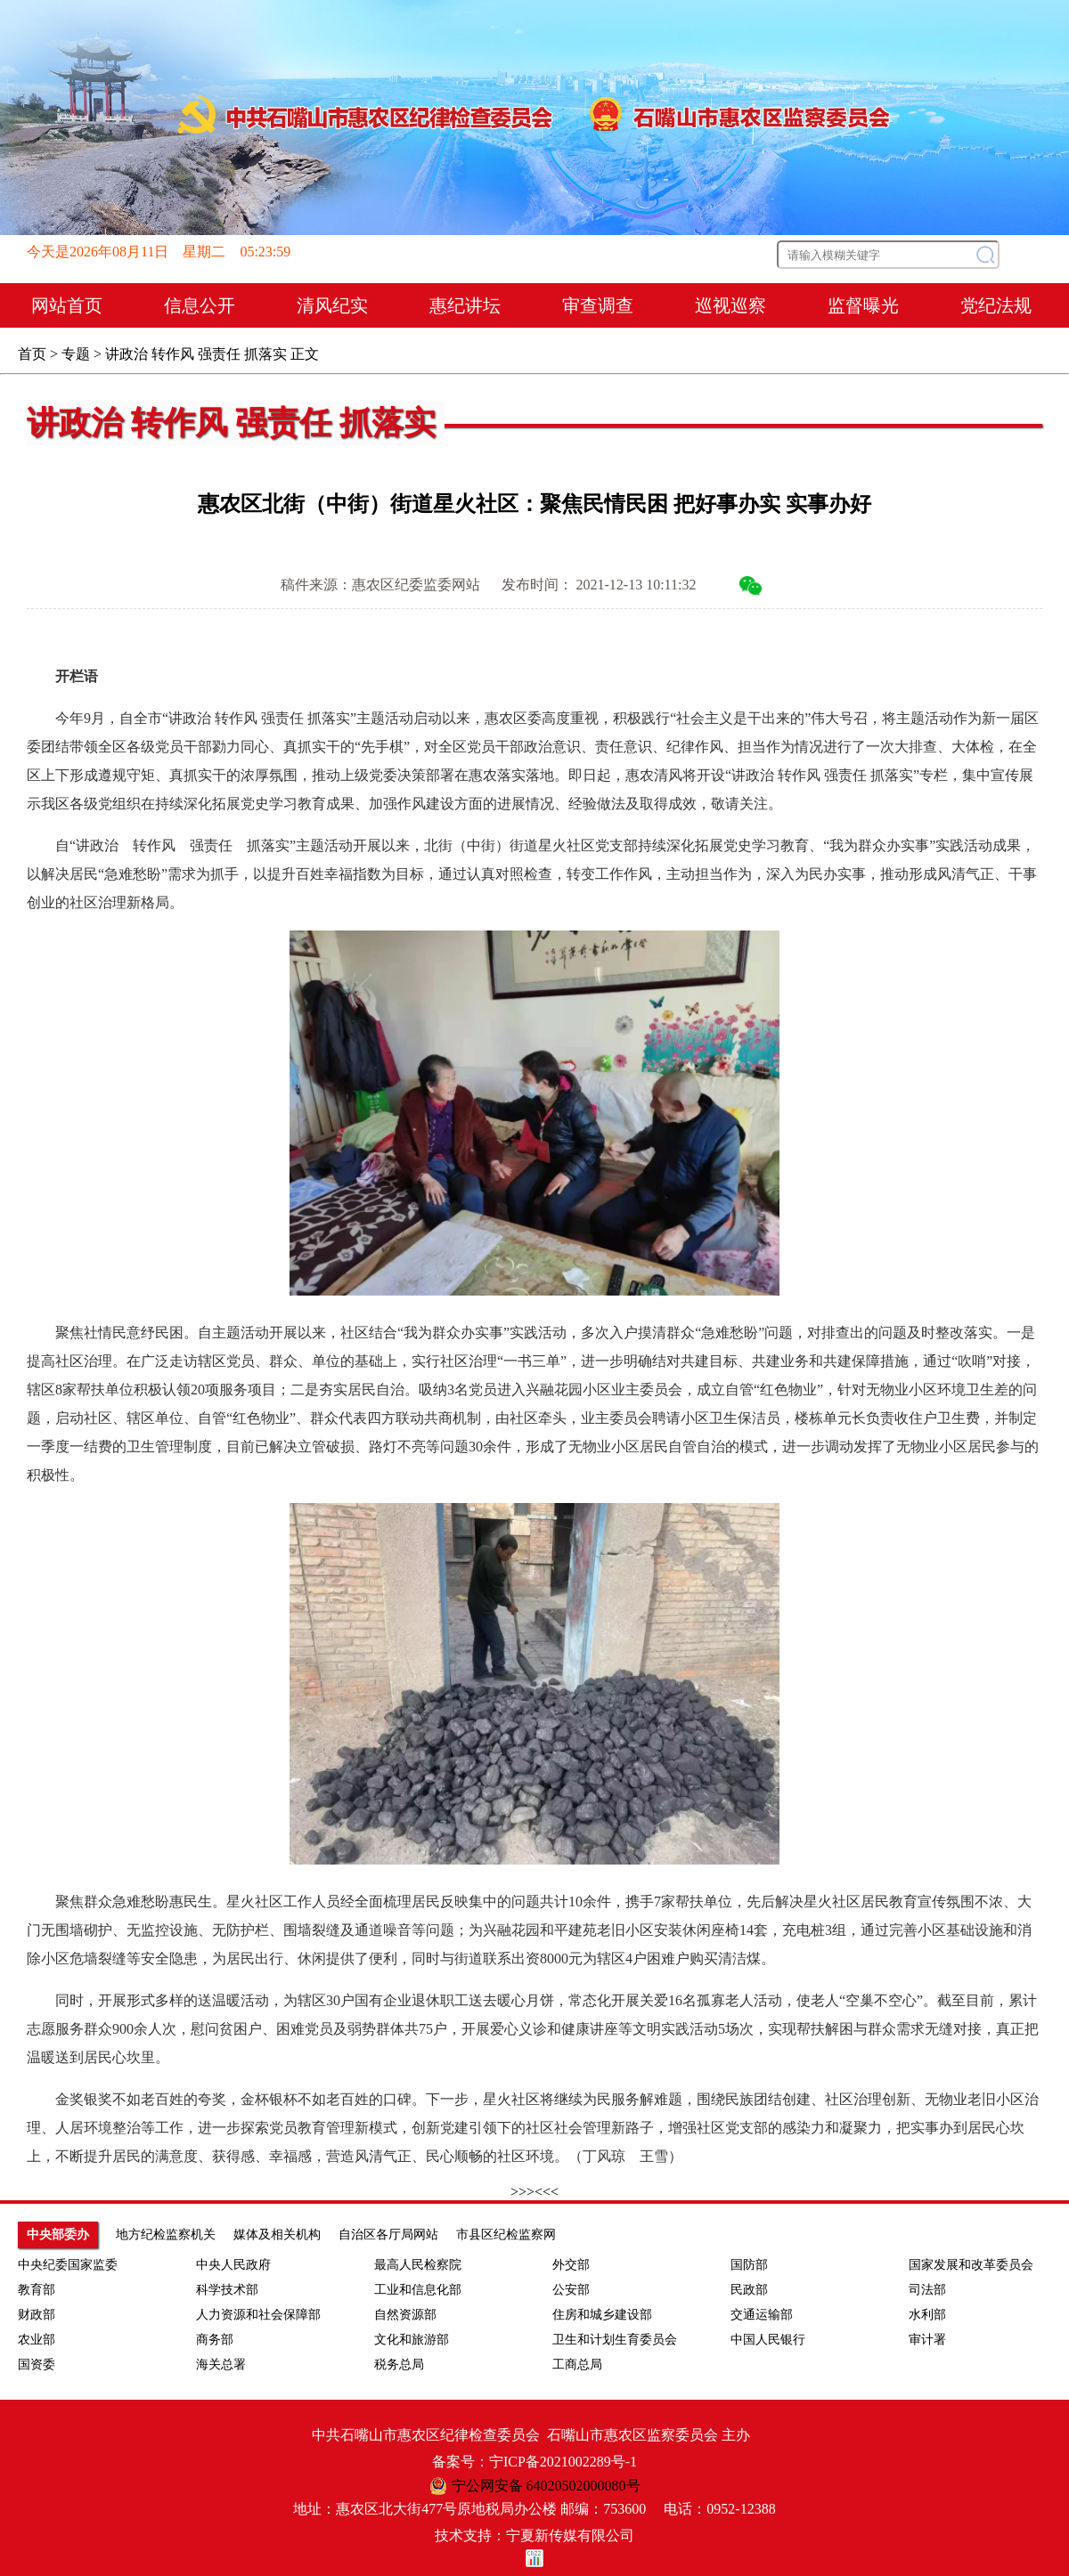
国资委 (36, 2364)
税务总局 (399, 2364)
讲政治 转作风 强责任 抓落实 (196, 354)
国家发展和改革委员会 (971, 2264)
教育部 (36, 2289)
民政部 (749, 2289)
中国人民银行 (767, 2339)
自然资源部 (405, 2314)
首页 (32, 354)
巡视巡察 (730, 305)
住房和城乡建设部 (602, 2314)
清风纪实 (332, 305)
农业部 (36, 2339)
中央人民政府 (233, 2264)
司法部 (927, 2289)
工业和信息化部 (417, 2289)
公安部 (571, 2289)
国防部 (749, 2264)
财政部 (36, 2314)
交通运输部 (761, 2314)
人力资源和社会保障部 (258, 2314)
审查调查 (597, 305)
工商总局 (577, 2364)
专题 (75, 354)
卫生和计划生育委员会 (614, 2339)
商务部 (214, 2339)
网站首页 (66, 305)
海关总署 (221, 2364)
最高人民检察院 (417, 2264)
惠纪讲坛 (465, 305)
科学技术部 (227, 2289)
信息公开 (199, 305)
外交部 (571, 2264)
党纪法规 (996, 305)
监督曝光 (863, 305)
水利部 (927, 2314)
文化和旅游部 (411, 2339)
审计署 (927, 2339)
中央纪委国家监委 (68, 2264)
